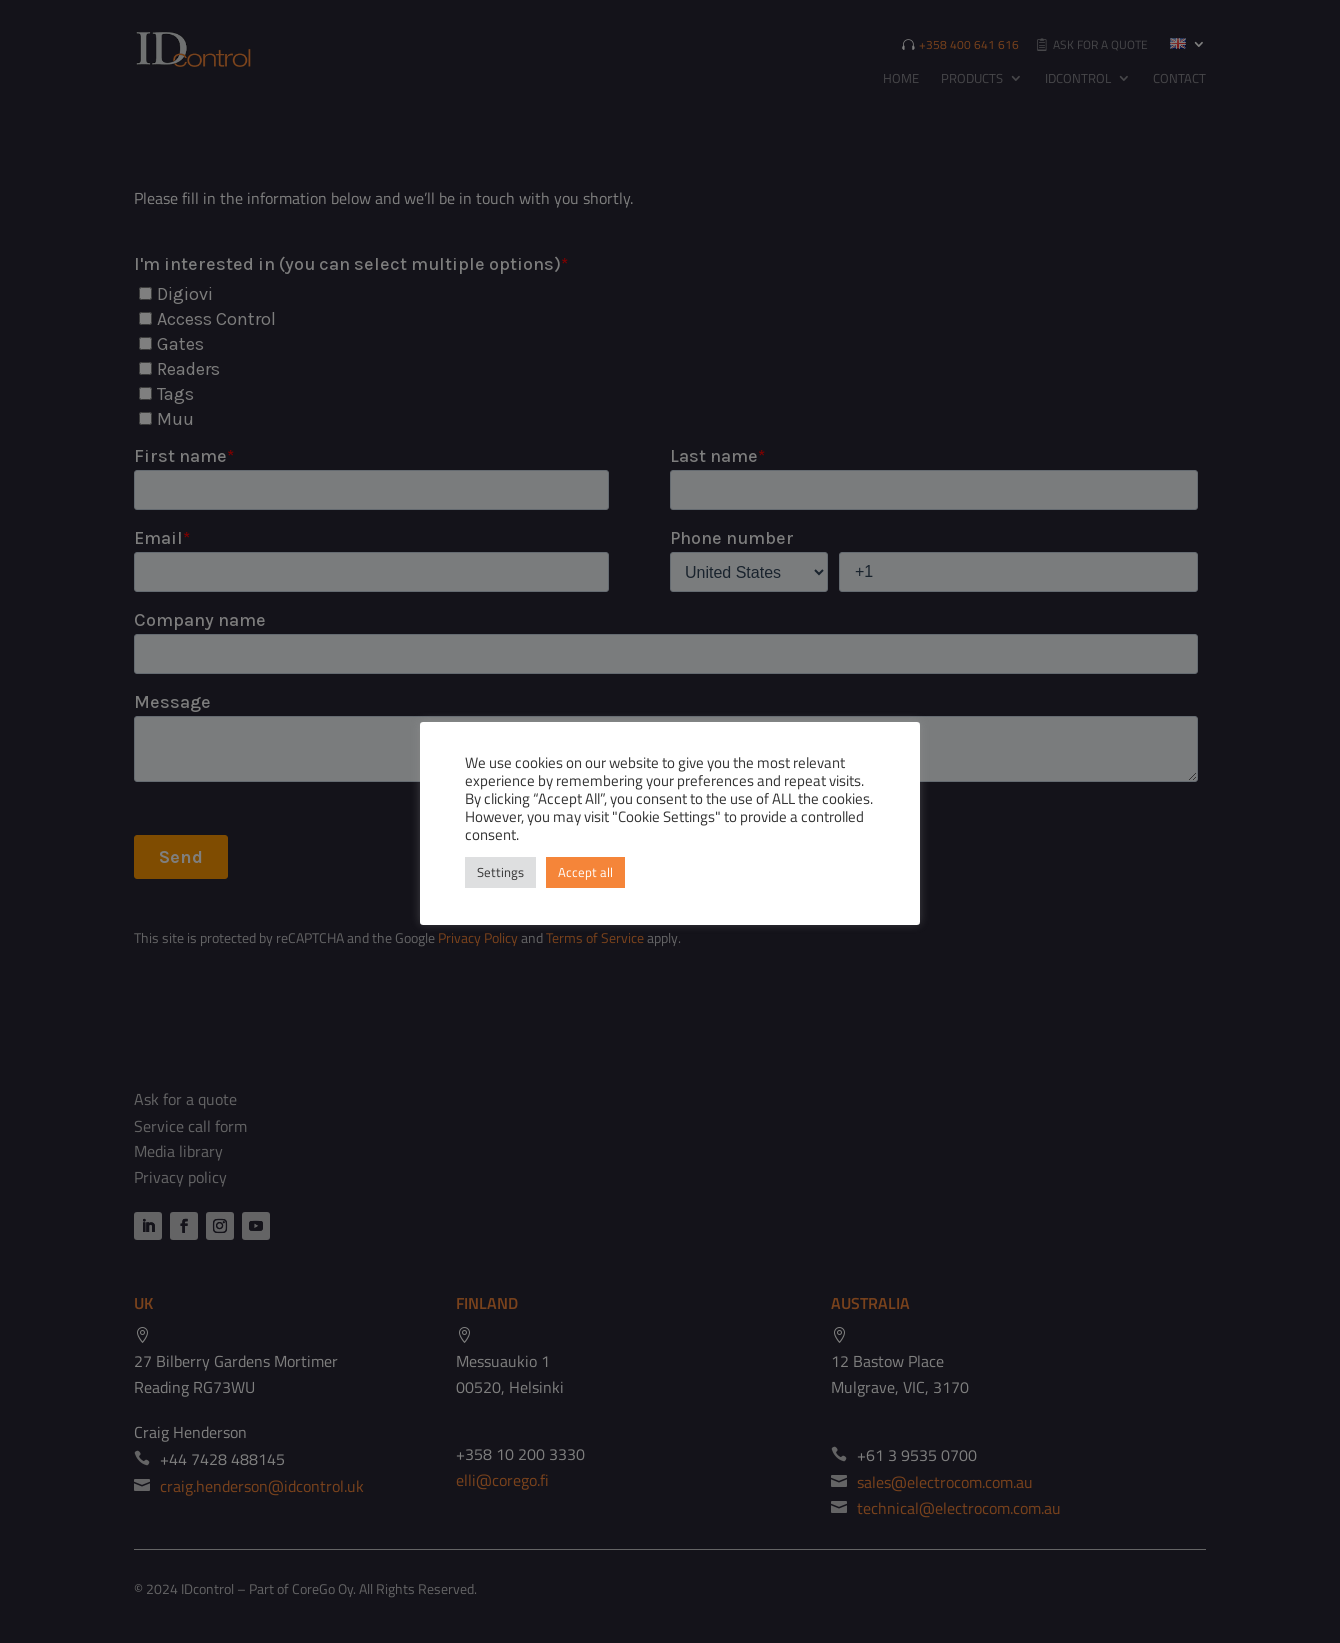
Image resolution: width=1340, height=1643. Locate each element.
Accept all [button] (585, 872)
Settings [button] (500, 872)
